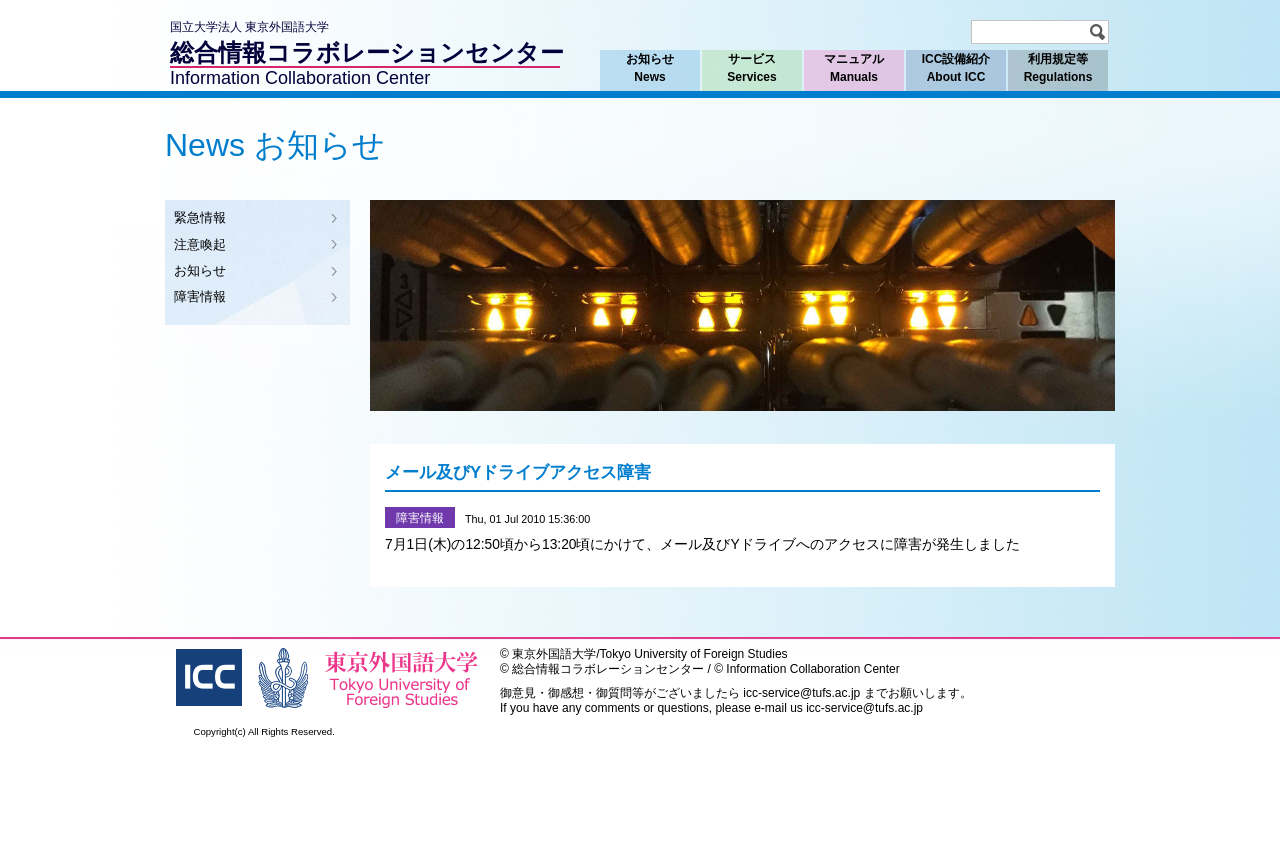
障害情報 (200, 296)
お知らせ (200, 270)
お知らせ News (649, 68)
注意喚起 (200, 244)
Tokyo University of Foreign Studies (694, 654)
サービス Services (752, 68)
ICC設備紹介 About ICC (956, 68)
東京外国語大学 (554, 654)
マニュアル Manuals (853, 68)
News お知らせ (275, 145)
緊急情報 (200, 217)
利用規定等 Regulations (1058, 68)
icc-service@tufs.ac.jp (801, 693)
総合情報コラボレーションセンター (367, 52)
